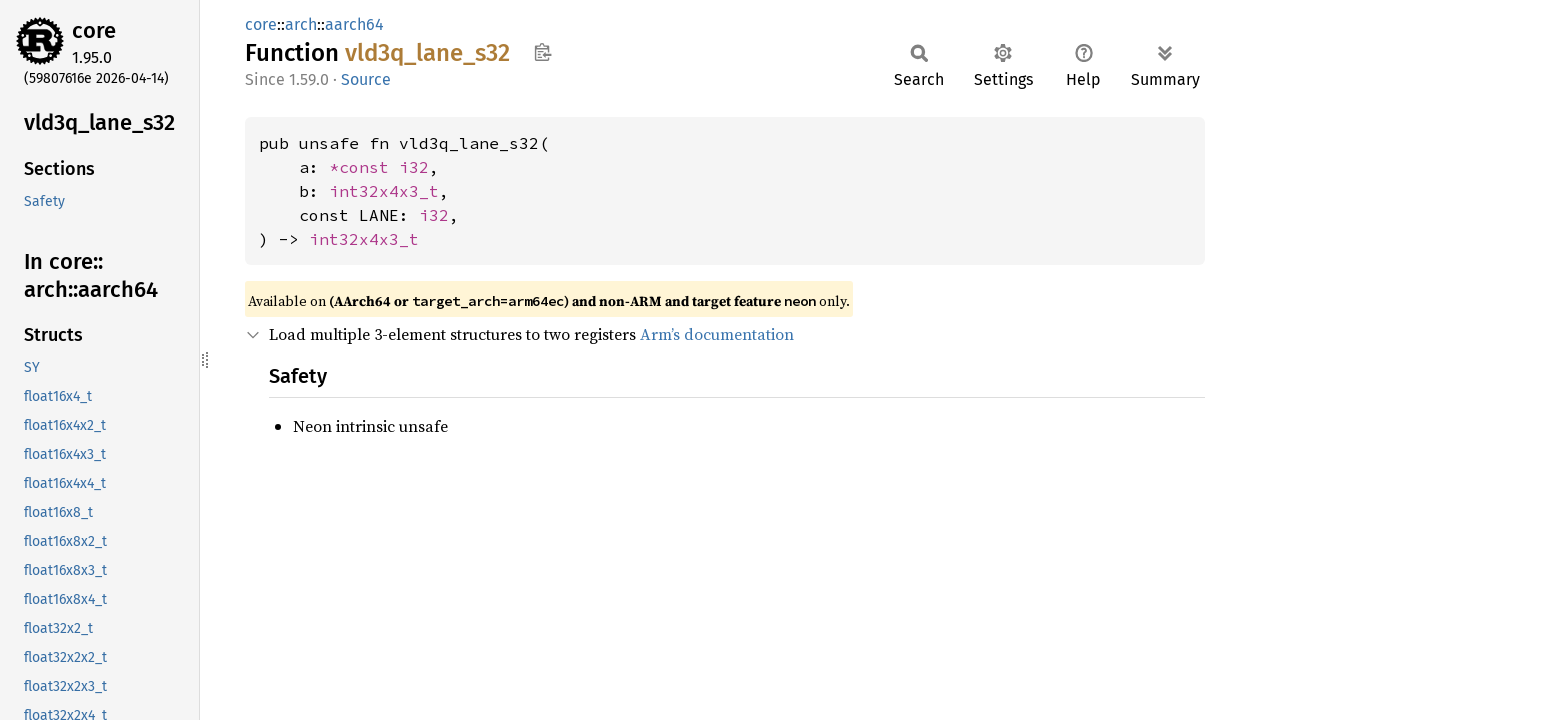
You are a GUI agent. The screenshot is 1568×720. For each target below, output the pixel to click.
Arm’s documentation (717, 334)
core (94, 30)
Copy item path (542, 52)
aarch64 (354, 24)
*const (364, 167)
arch (301, 24)
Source (366, 79)
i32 (414, 167)
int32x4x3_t (384, 191)
